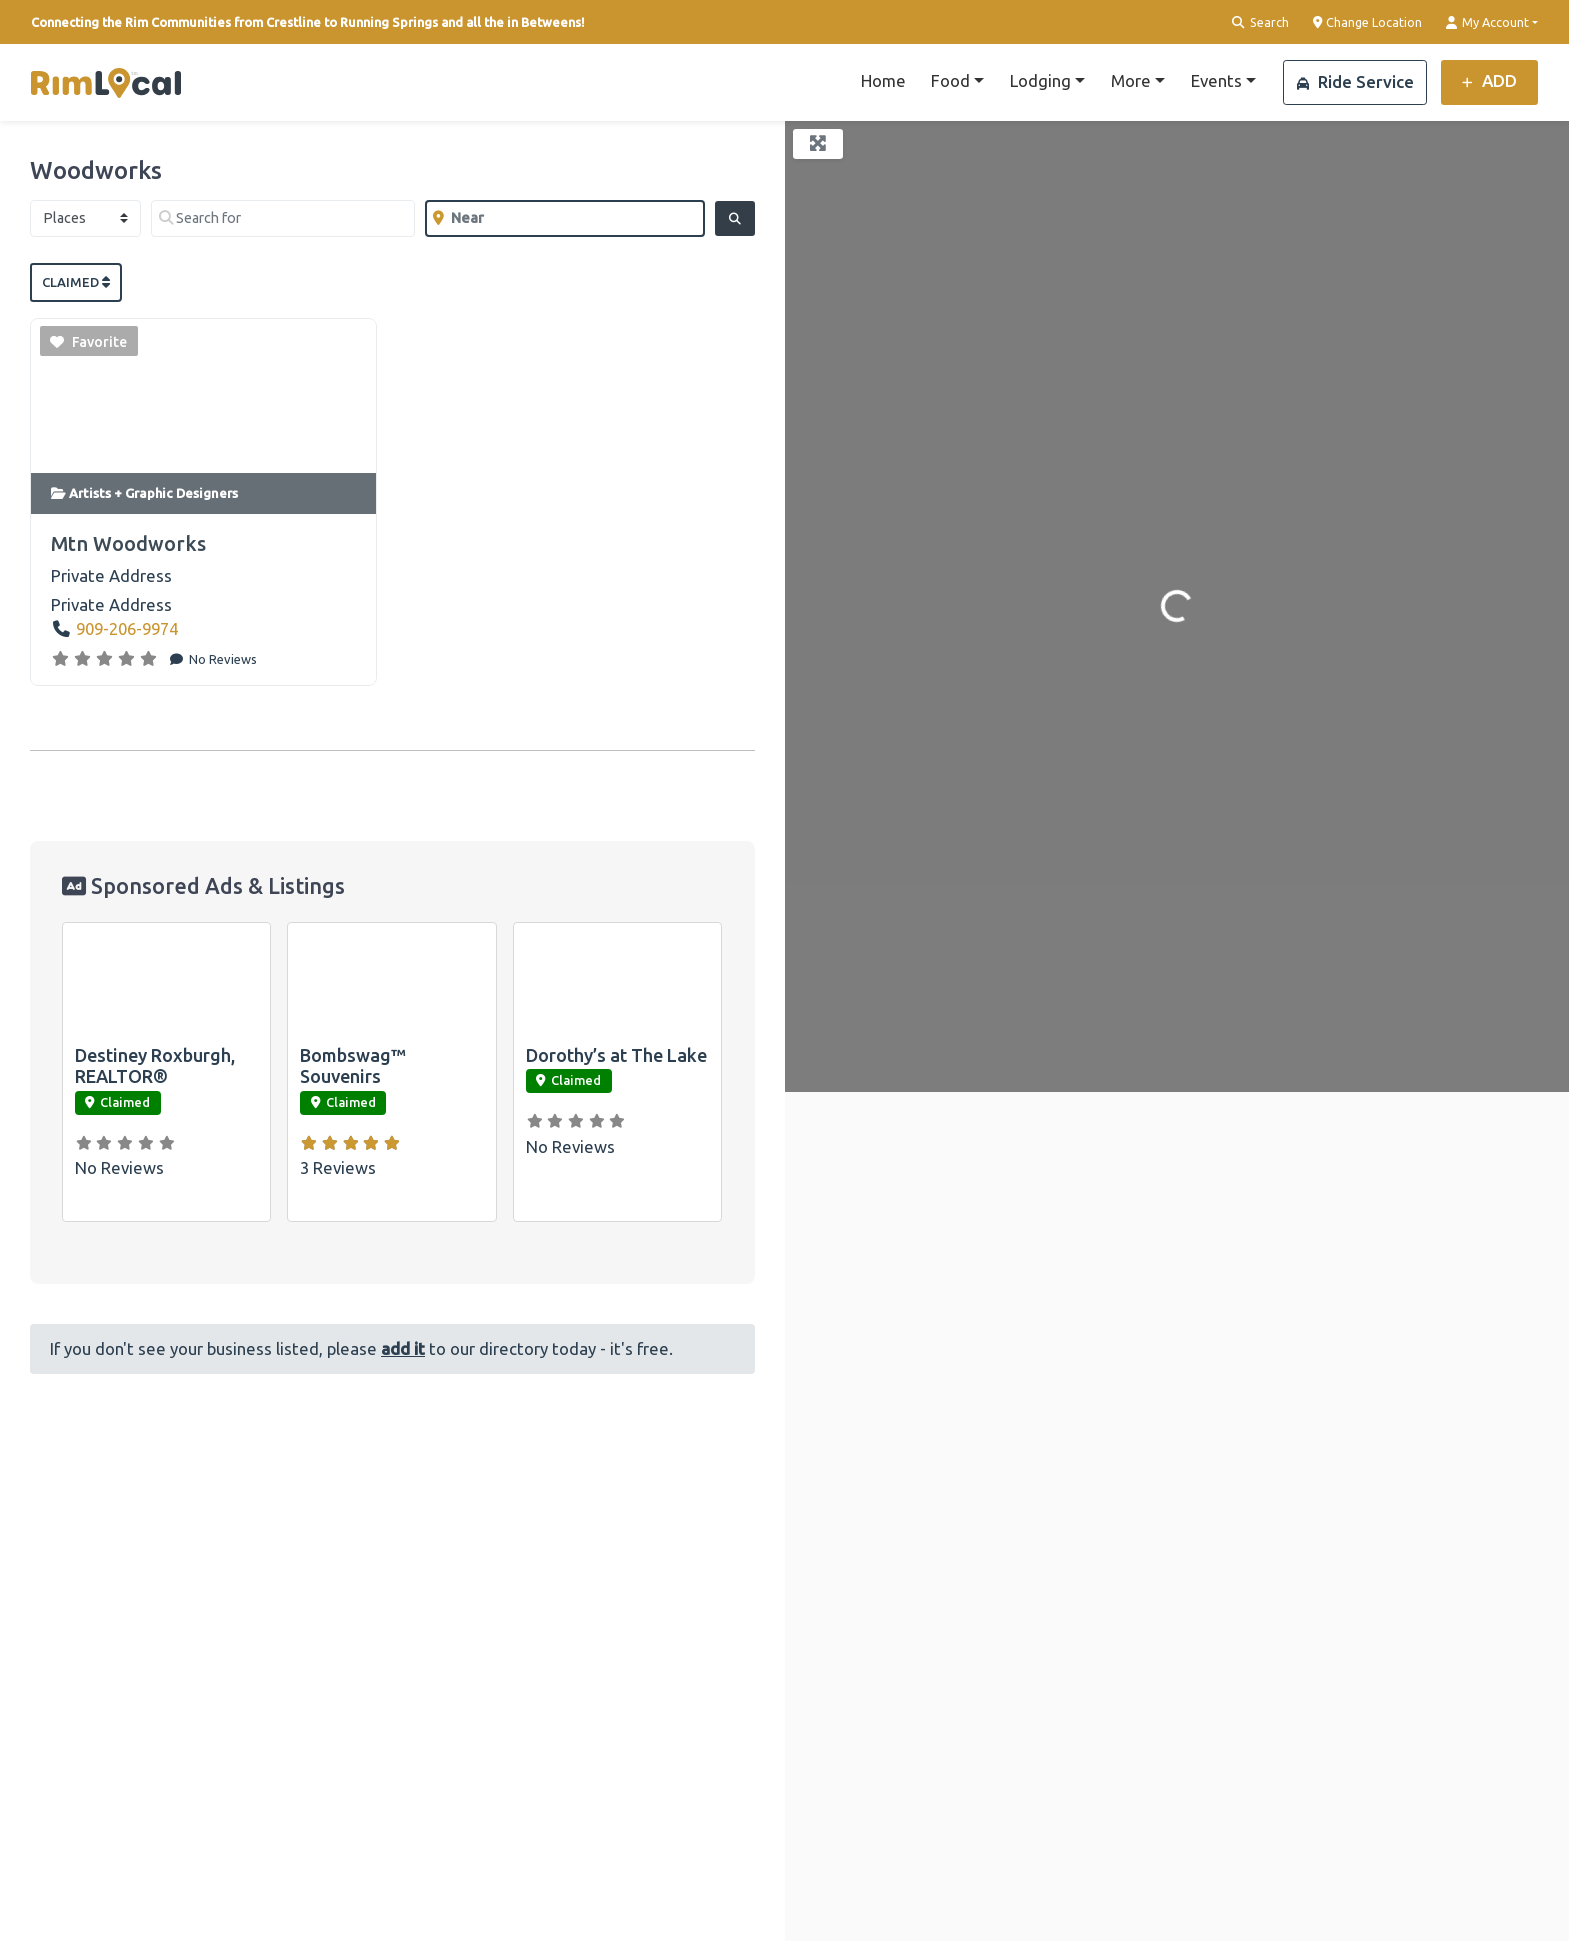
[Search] (735, 218)
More (1131, 80)
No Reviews (221, 659)
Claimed (76, 282)
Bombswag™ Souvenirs (353, 1066)
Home (883, 80)
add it (403, 1348)
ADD (1489, 80)
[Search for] (283, 218)
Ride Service (1355, 81)
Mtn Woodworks (128, 543)
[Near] (564, 218)
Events (1216, 80)
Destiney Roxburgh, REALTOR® (155, 1066)
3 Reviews (338, 1167)
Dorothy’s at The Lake (616, 1055)
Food (950, 80)
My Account (1487, 22)
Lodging (1040, 80)
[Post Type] (85, 218)
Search (1260, 22)
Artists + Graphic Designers (153, 493)
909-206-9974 (127, 628)
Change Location (1368, 22)
